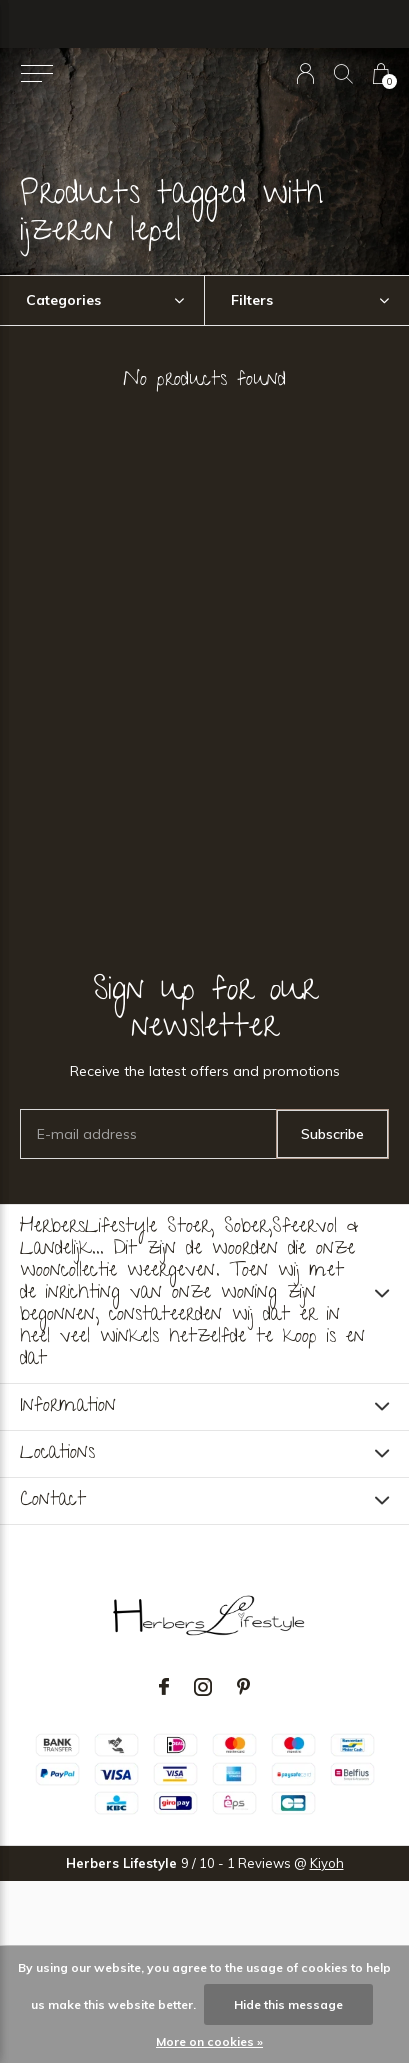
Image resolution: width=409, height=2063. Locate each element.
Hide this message (288, 2004)
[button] (36, 74)
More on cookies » (209, 2041)
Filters (252, 300)
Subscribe (332, 1134)
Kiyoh (327, 1863)
